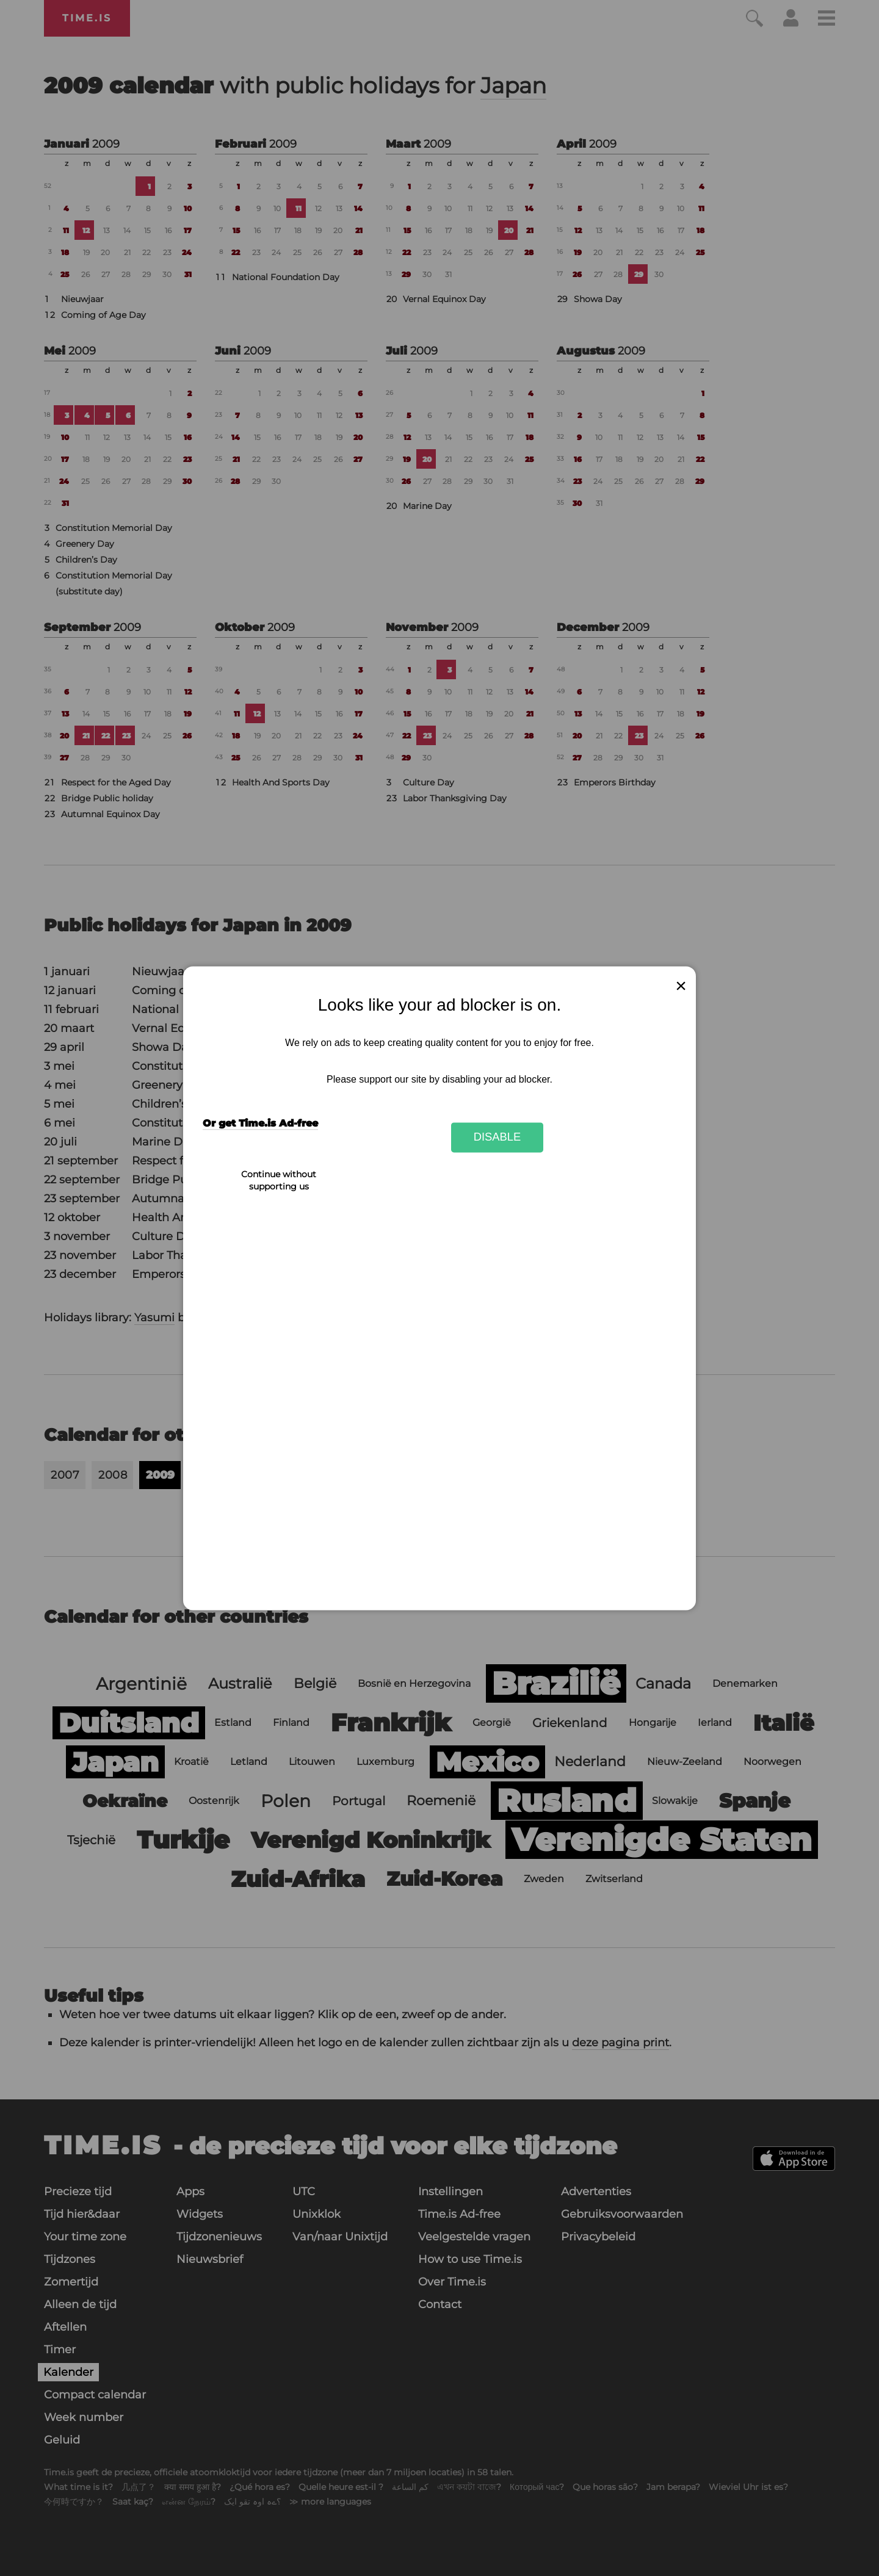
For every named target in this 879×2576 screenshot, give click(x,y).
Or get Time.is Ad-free (260, 1123)
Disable (497, 1137)
